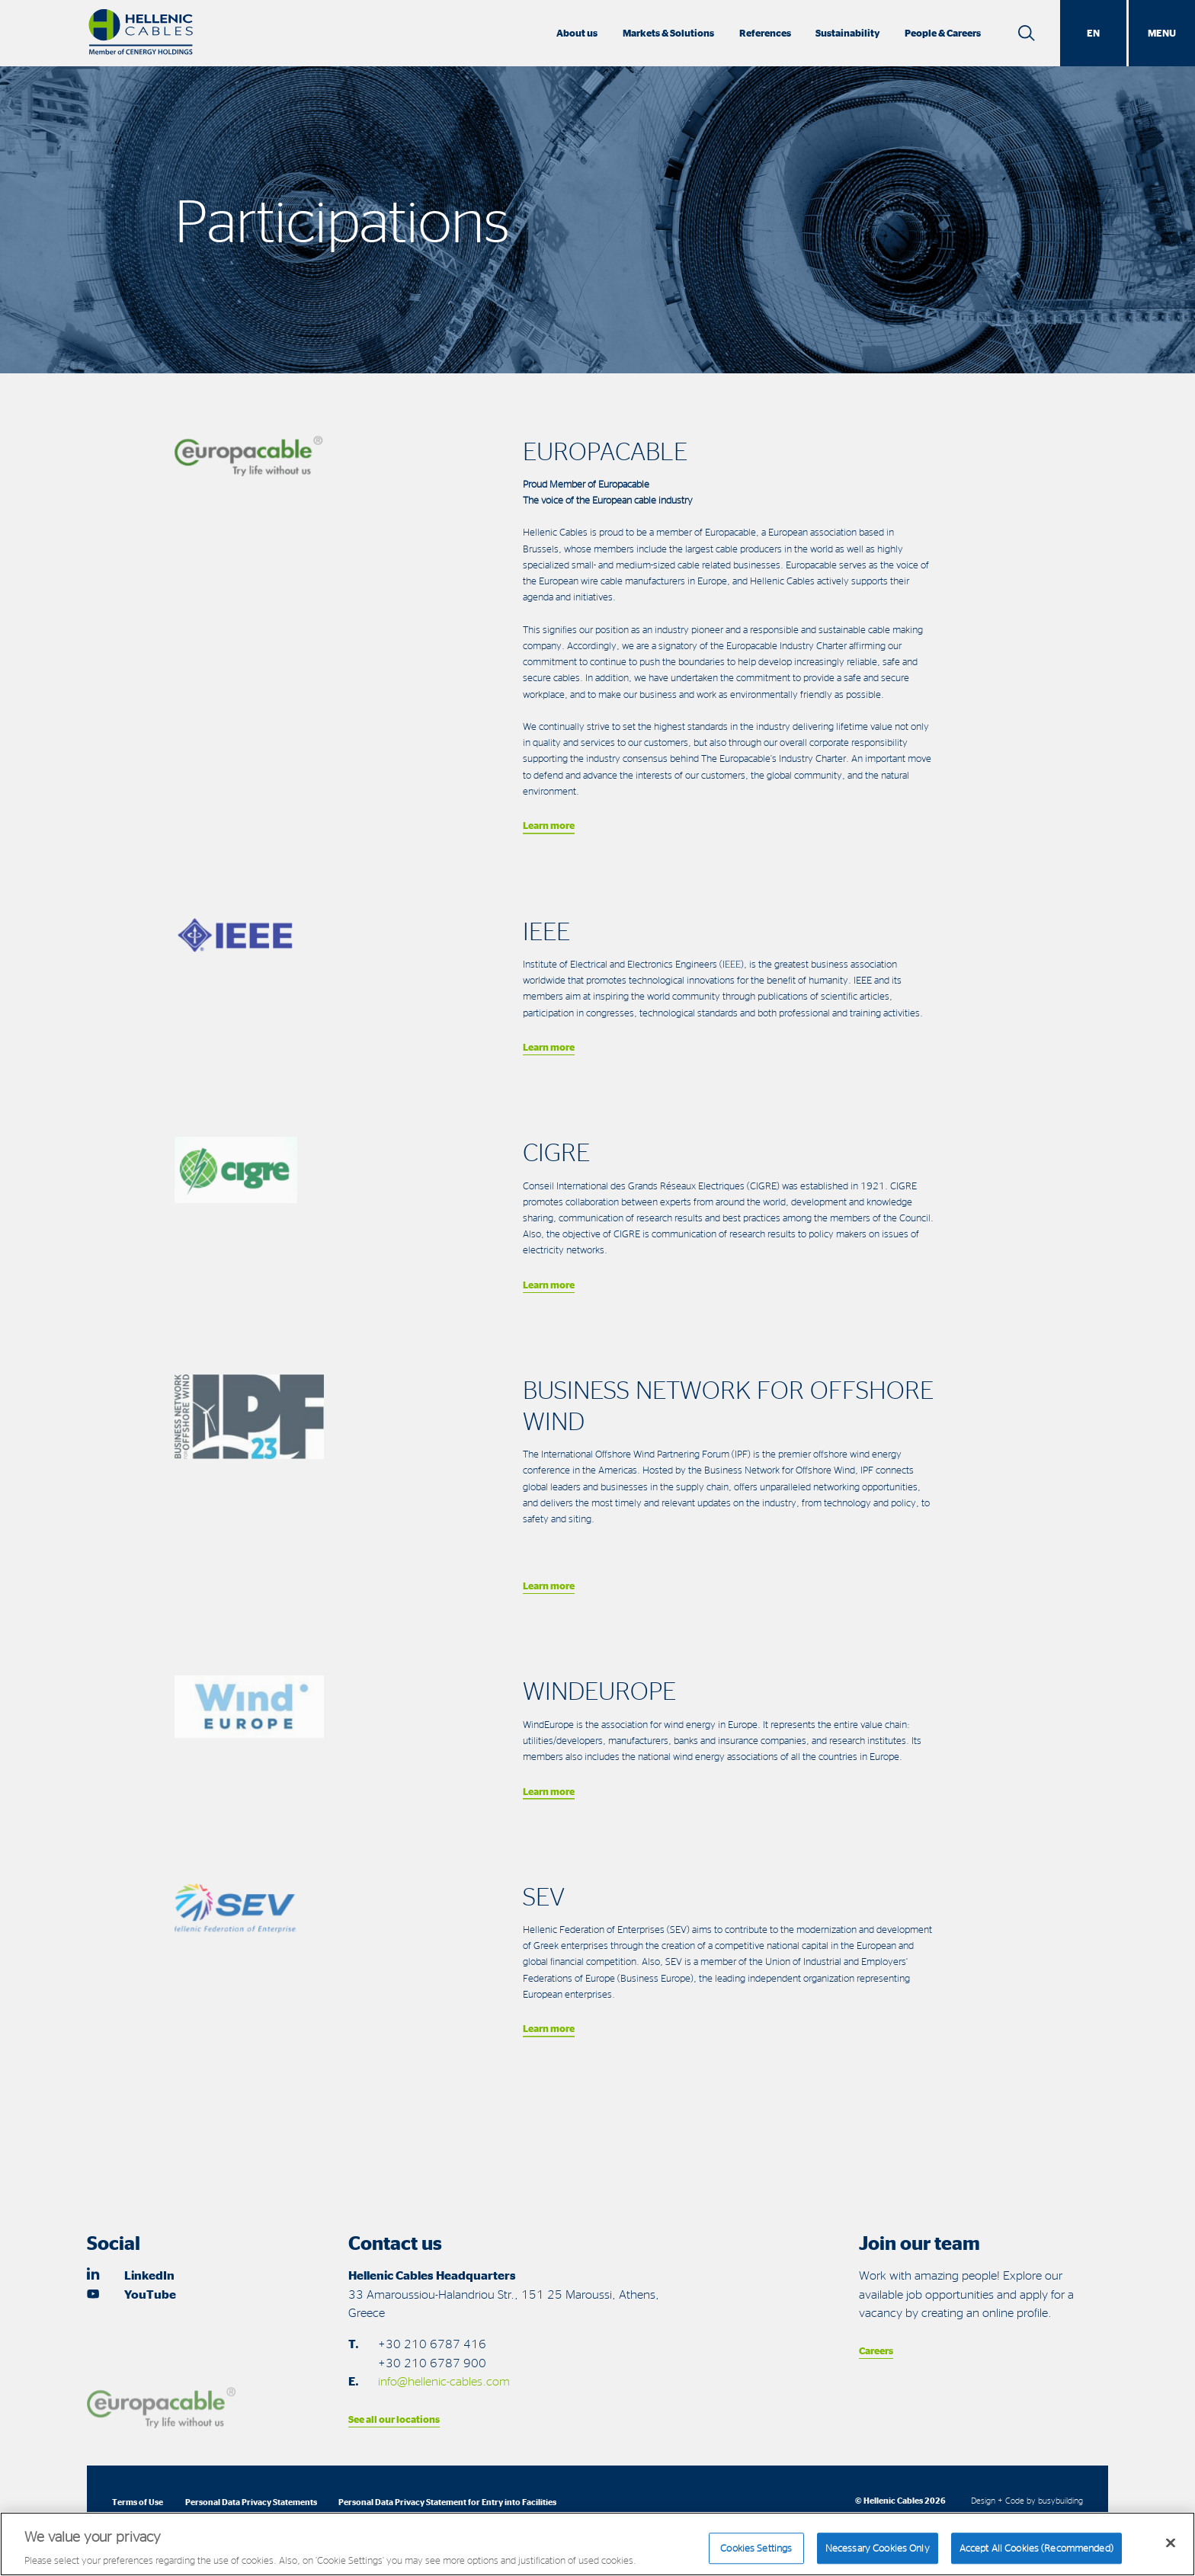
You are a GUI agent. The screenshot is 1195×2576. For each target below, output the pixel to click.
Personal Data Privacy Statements (251, 2502)
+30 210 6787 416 (432, 2343)
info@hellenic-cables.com (444, 2381)
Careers (876, 2350)
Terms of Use (137, 2502)
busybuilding (1060, 2500)
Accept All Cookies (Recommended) (1036, 2555)
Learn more (549, 825)
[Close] (1170, 2551)
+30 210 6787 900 (432, 2363)
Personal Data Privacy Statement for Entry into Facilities (447, 2502)
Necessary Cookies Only (877, 2555)
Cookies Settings (756, 2555)
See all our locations (394, 2419)
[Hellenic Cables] (140, 32)
